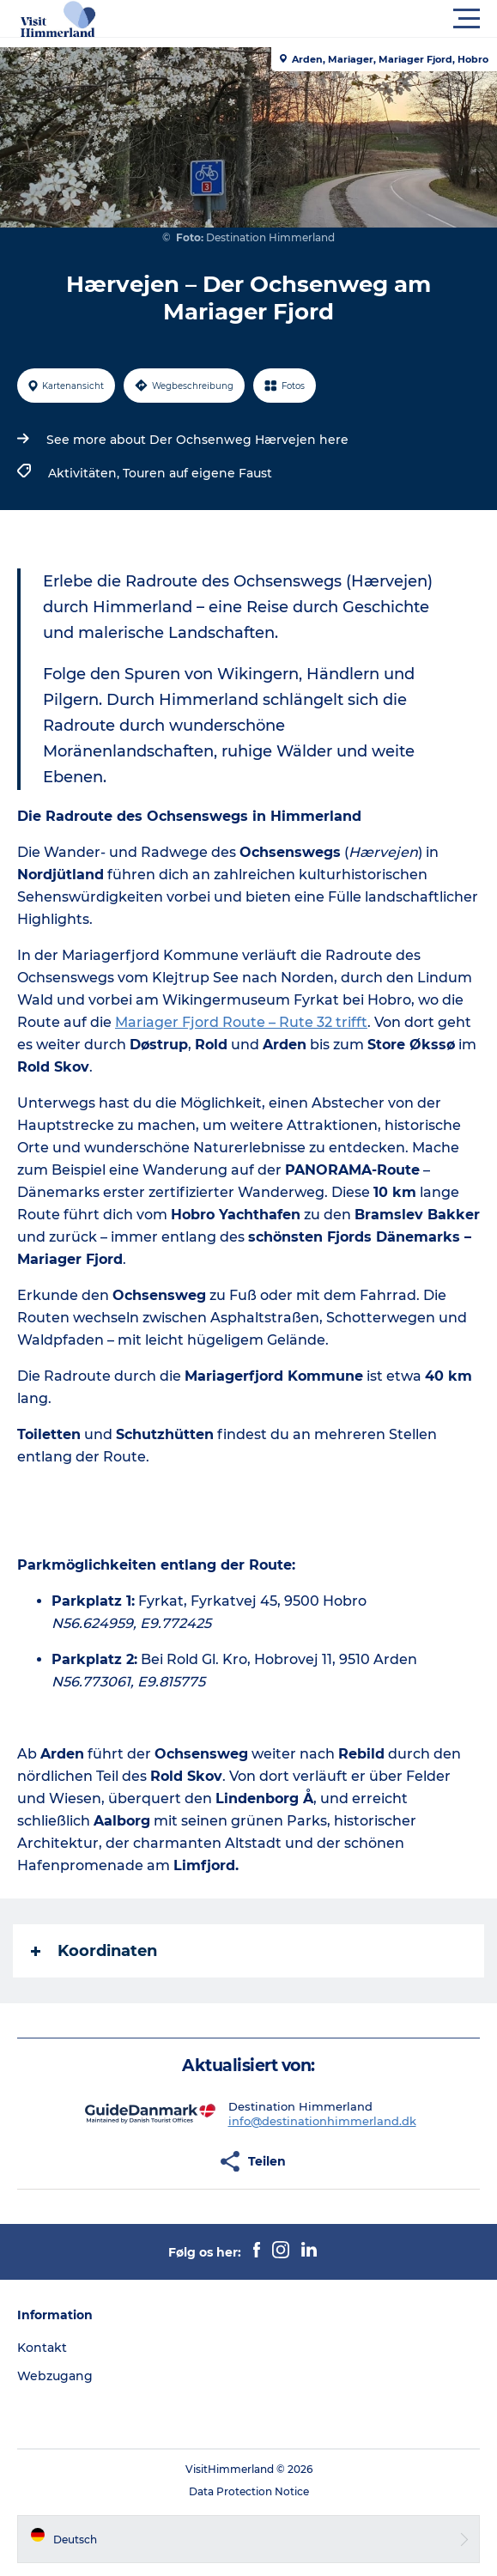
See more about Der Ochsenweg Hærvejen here (197, 439)
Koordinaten (94, 1950)
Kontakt (42, 2347)
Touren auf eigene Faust (197, 473)
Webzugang (55, 2376)
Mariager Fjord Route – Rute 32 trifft (241, 1022)
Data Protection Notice (249, 2491)
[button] (326, 19)
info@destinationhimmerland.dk (322, 2121)
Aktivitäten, (85, 473)
